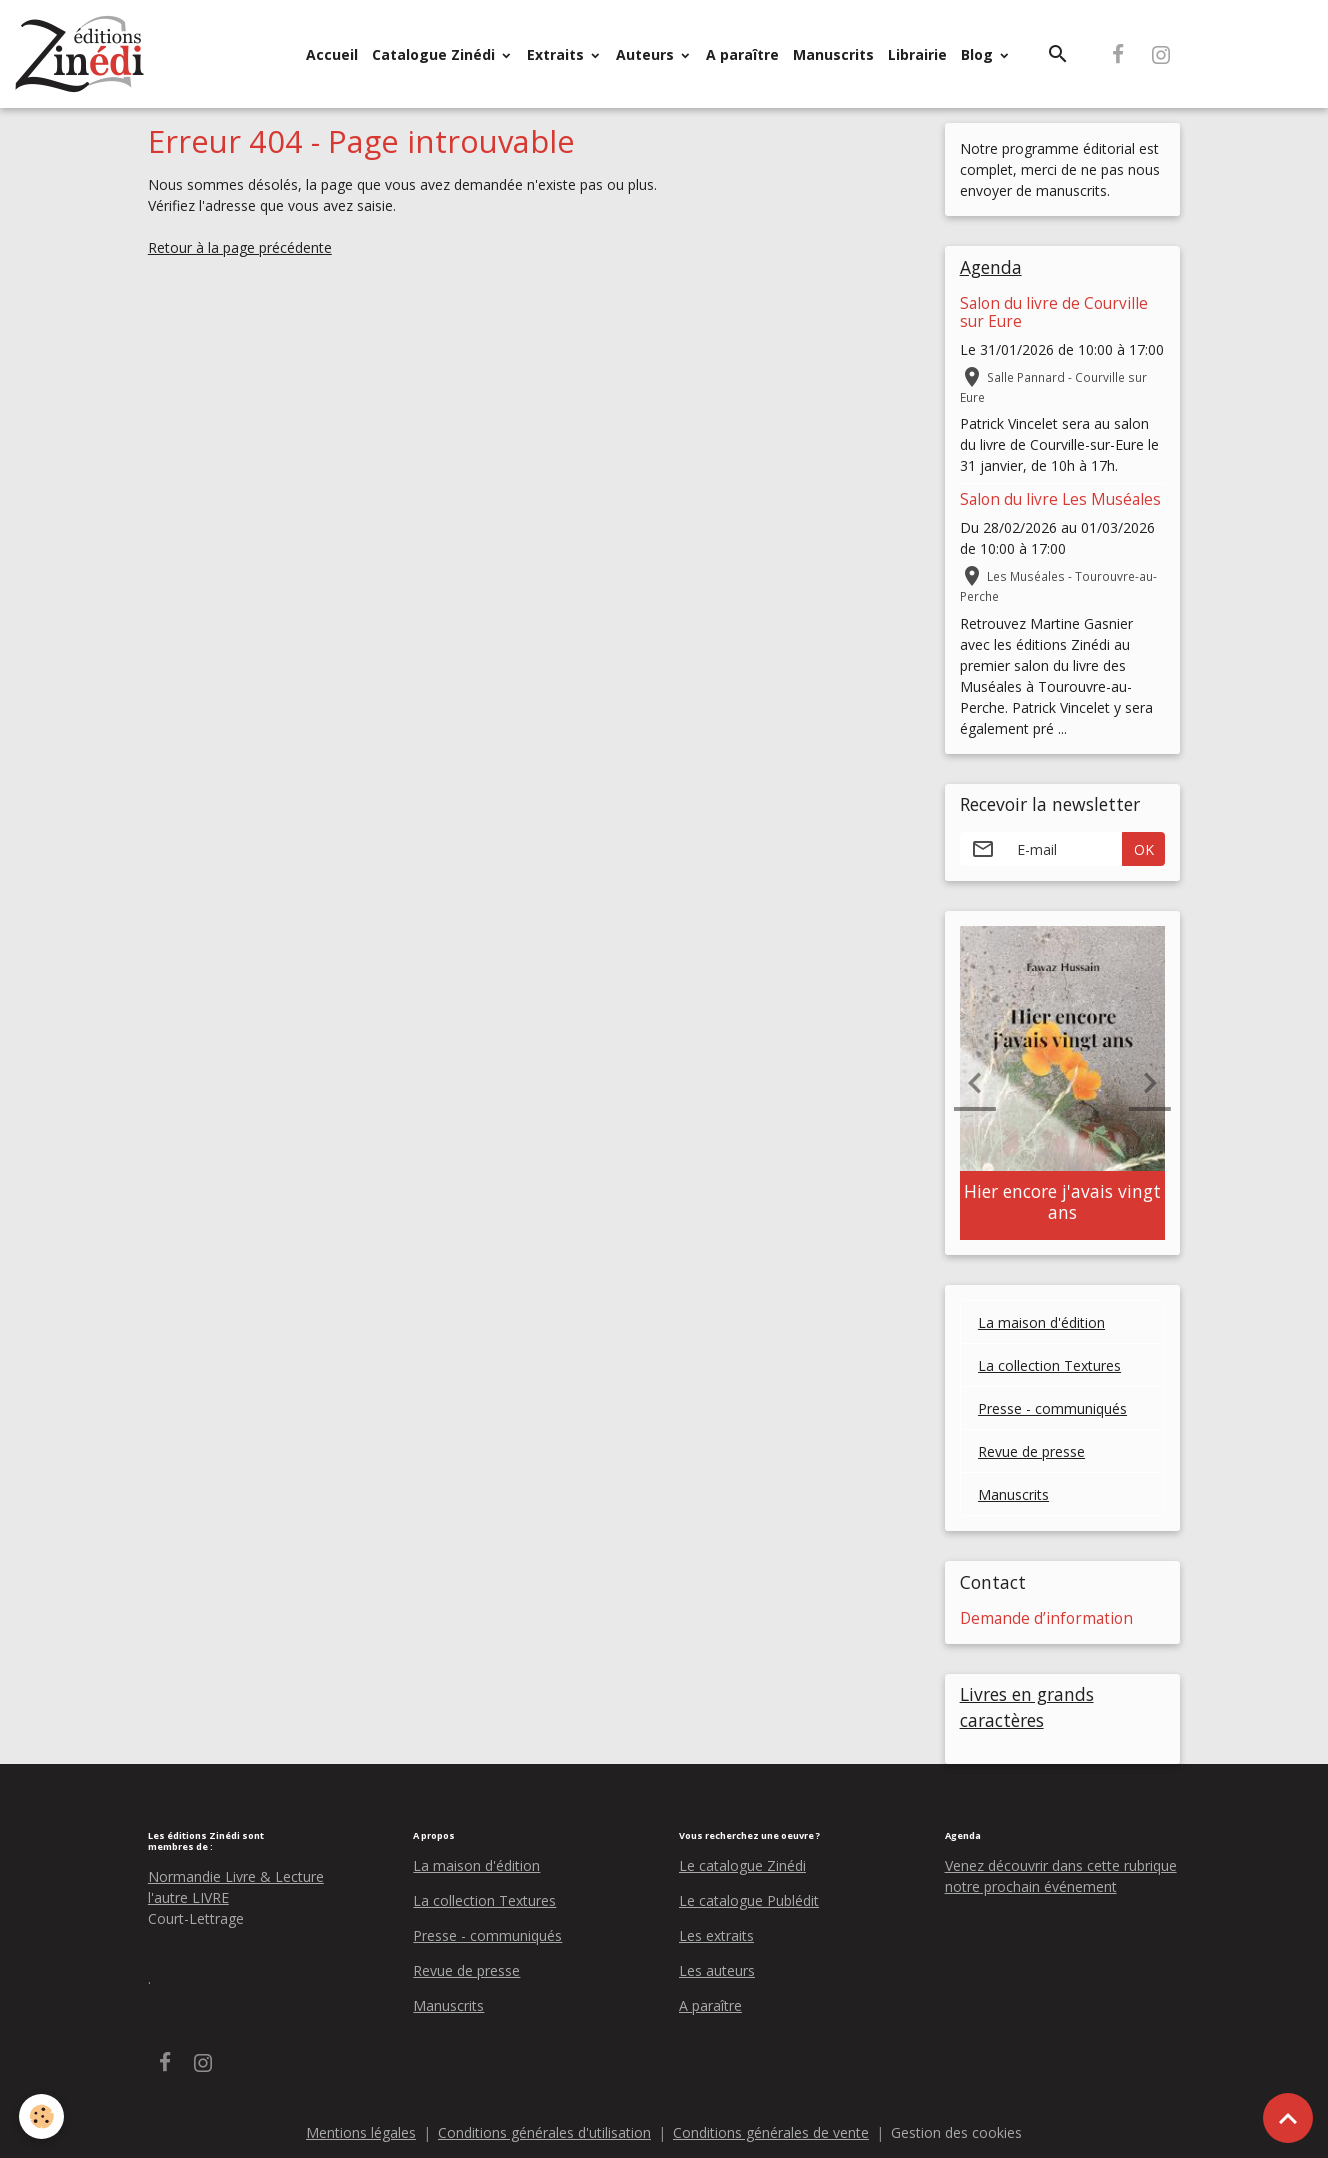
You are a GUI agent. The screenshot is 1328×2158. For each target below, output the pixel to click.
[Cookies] (42, 2116)
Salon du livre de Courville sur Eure (1054, 312)
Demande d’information (1046, 1618)
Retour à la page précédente (240, 247)
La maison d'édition (1041, 1322)
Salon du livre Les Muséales (1060, 499)
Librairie (917, 54)
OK (1144, 849)
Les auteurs (717, 1970)
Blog (979, 54)
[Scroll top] (1288, 2118)
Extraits (557, 54)
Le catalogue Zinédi (742, 1865)
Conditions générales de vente (771, 2132)
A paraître (742, 54)
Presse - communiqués (1052, 1408)
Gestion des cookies (956, 2132)
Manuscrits (833, 54)
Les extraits (716, 1935)
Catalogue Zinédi (435, 54)
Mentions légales (361, 2132)
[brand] (84, 54)
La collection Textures (1049, 1365)
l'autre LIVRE (188, 1897)
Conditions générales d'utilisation (544, 2132)
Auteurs (647, 54)
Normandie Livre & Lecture (236, 1876)
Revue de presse (1031, 1451)
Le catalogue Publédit (749, 1900)
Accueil (332, 54)
